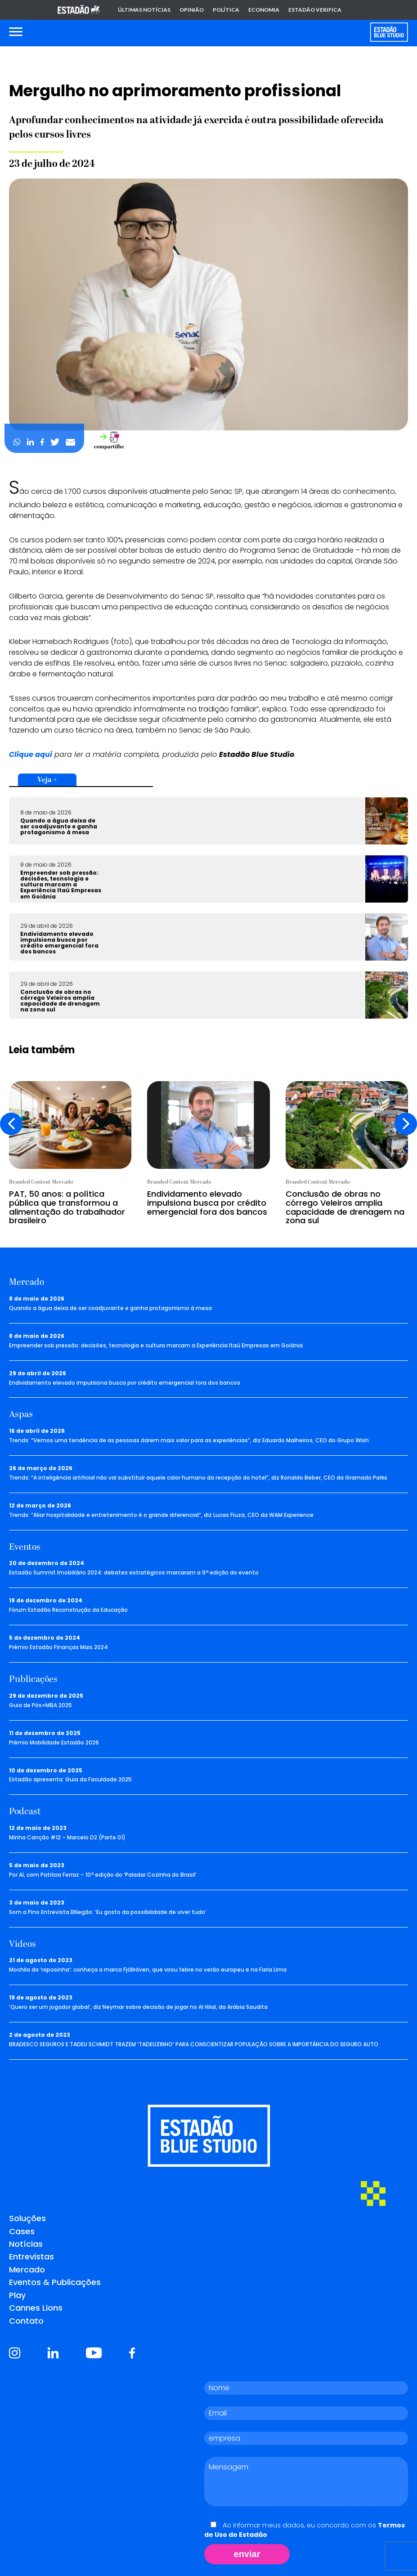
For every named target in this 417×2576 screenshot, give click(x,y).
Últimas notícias (144, 10)
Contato (26, 2320)
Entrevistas (31, 2256)
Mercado (27, 2269)
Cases (22, 2231)
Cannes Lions (36, 2307)
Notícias (26, 2244)
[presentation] (11, 1124)
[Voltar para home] (389, 32)
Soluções (27, 2218)
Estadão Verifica (314, 10)
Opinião (191, 10)
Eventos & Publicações (55, 2282)
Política (226, 10)
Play (17, 2295)
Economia (263, 10)
